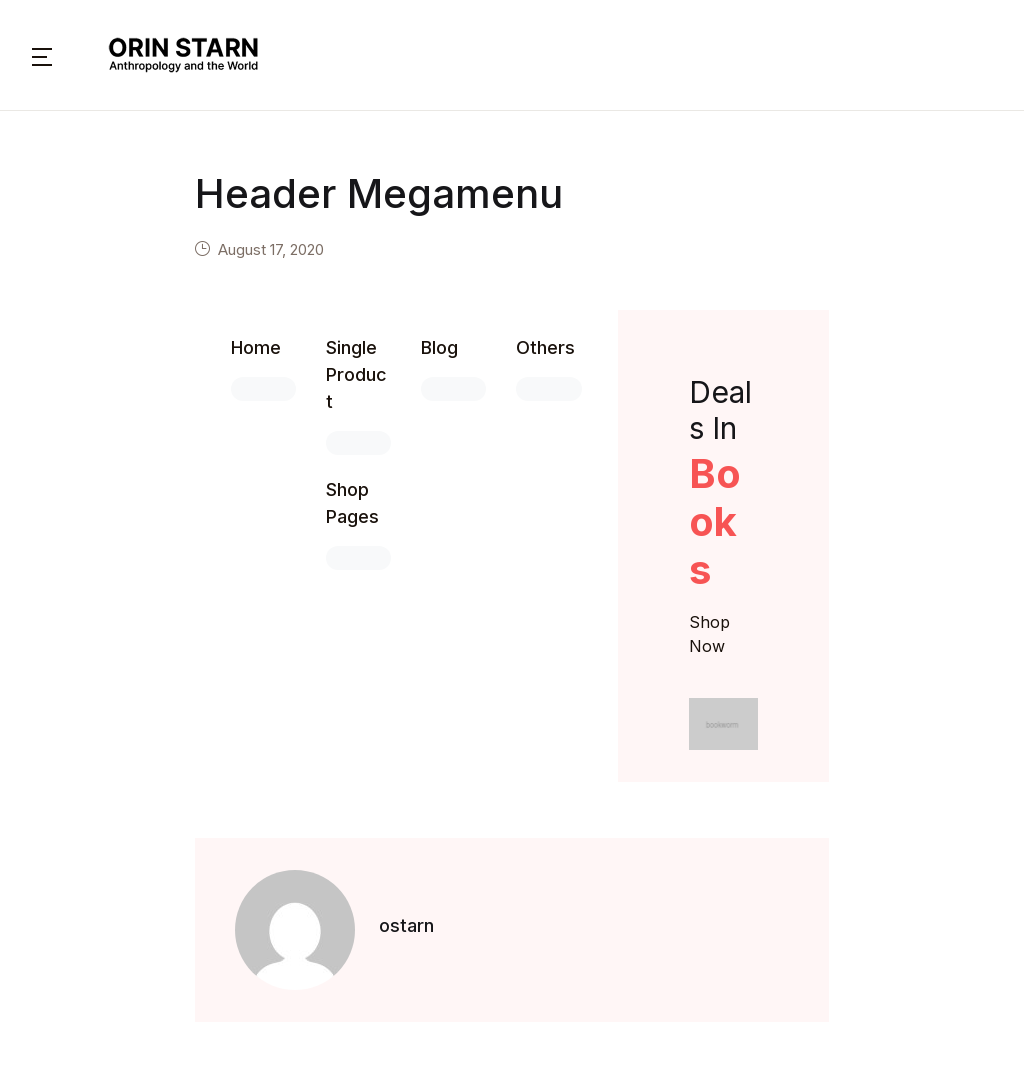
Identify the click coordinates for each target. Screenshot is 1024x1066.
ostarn (406, 925)
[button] (42, 55)
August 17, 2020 (271, 249)
